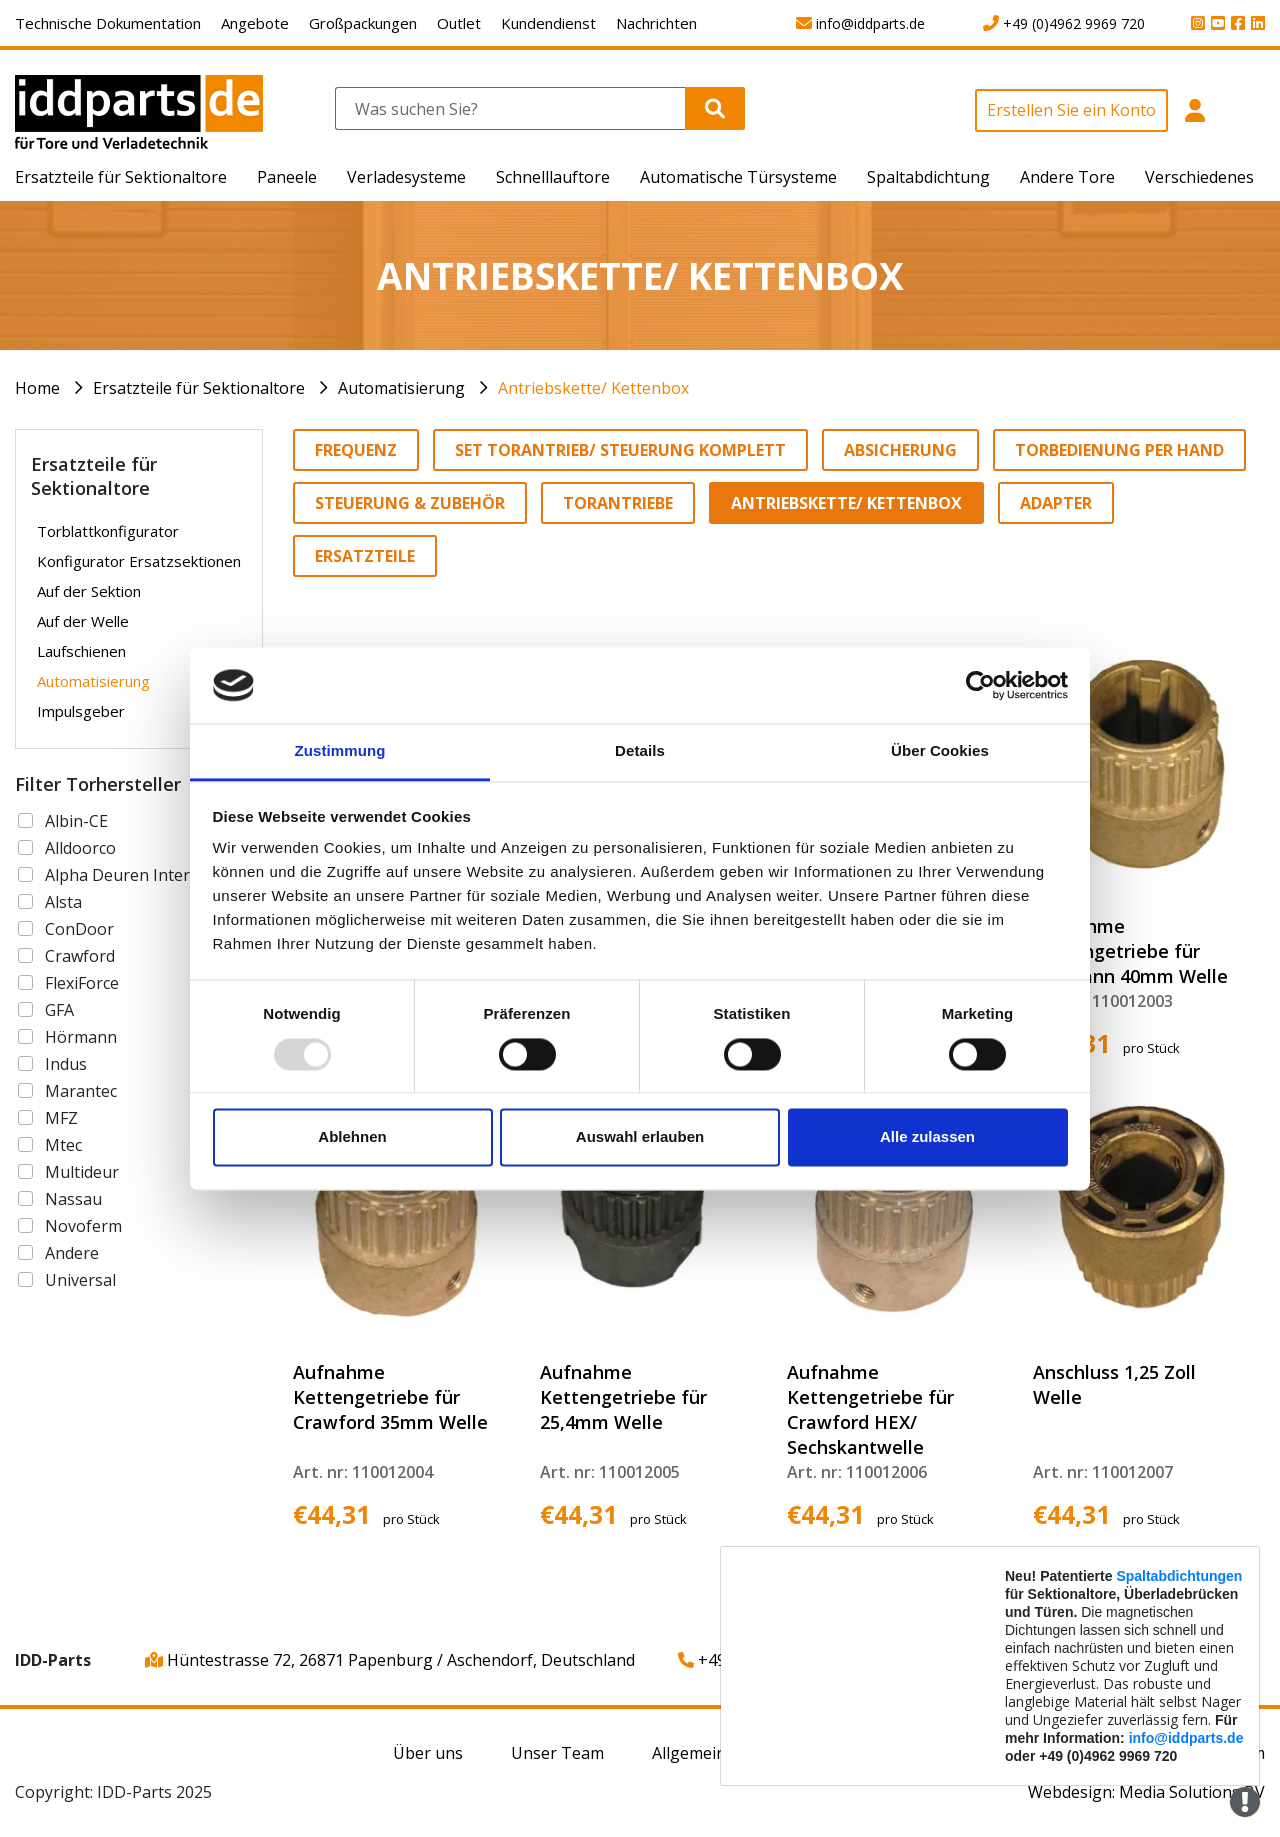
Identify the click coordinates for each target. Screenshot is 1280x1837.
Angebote (255, 23)
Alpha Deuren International (148, 875)
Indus (66, 1064)
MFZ (61, 1118)
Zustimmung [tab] (340, 751)
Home (37, 388)
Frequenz (356, 450)
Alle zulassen (927, 1137)
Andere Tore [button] (1067, 177)
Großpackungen (363, 23)
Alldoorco (80, 848)
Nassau (73, 1199)
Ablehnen (352, 1137)
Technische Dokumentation (108, 23)
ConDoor (79, 929)
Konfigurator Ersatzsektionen (139, 561)
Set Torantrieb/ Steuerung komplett (620, 450)
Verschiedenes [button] (1199, 177)
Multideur (82, 1172)
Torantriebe (618, 503)
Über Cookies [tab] (940, 751)
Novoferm (83, 1226)
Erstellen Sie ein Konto (1071, 110)
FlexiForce (82, 983)
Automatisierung (401, 388)
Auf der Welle (83, 621)
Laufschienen (81, 651)
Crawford (80, 956)
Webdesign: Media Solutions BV (1146, 1792)
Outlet (459, 23)
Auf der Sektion (89, 591)
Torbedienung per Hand (1119, 450)
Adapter (1056, 503)
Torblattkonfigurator (108, 531)
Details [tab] (640, 751)
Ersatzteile (365, 556)
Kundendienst (548, 23)
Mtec (63, 1145)
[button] (1194, 121)
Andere (72, 1253)
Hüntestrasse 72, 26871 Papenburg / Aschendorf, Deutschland (390, 1660)
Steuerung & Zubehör (410, 503)
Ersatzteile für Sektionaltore (199, 388)
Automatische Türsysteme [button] (738, 177)
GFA (59, 1010)
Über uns (428, 1753)
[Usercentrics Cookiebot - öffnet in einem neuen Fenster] (980, 685)
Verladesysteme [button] (406, 177)
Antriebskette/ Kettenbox (593, 388)
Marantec (81, 1091)
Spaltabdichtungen (1179, 1576)
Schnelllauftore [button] (553, 177)
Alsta (63, 902)
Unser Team (557, 1753)
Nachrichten (656, 23)
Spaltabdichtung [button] (928, 177)
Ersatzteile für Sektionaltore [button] (121, 177)
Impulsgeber (81, 711)
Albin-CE (76, 821)
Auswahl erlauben (640, 1137)
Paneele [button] (287, 177)
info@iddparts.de (1186, 1738)
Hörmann (81, 1037)
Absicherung (900, 450)
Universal (80, 1280)
